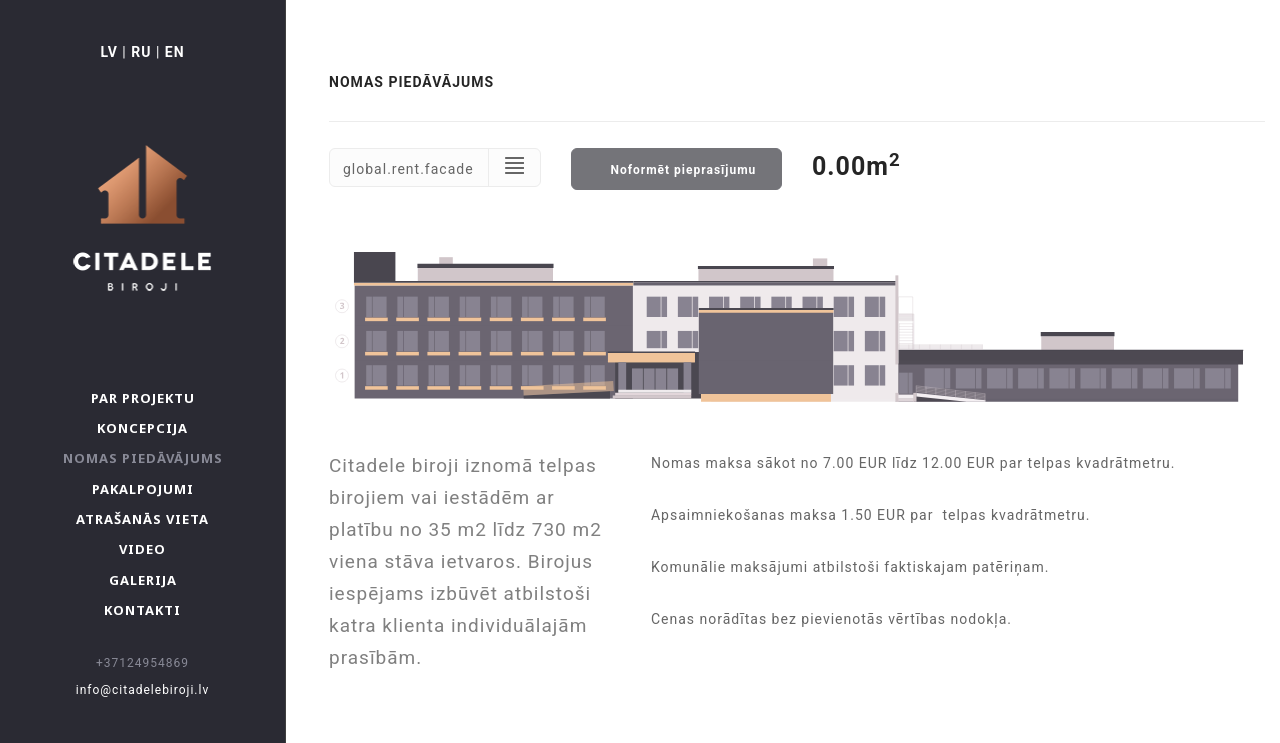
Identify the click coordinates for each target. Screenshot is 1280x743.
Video (142, 549)
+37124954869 (142, 663)
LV (108, 52)
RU (141, 52)
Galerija (143, 580)
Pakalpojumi (143, 489)
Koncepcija (142, 428)
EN (175, 52)
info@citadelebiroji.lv (143, 690)
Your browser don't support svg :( (797, 327)
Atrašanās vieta (142, 519)
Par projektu (143, 398)
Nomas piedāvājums (143, 458)
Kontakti (142, 610)
